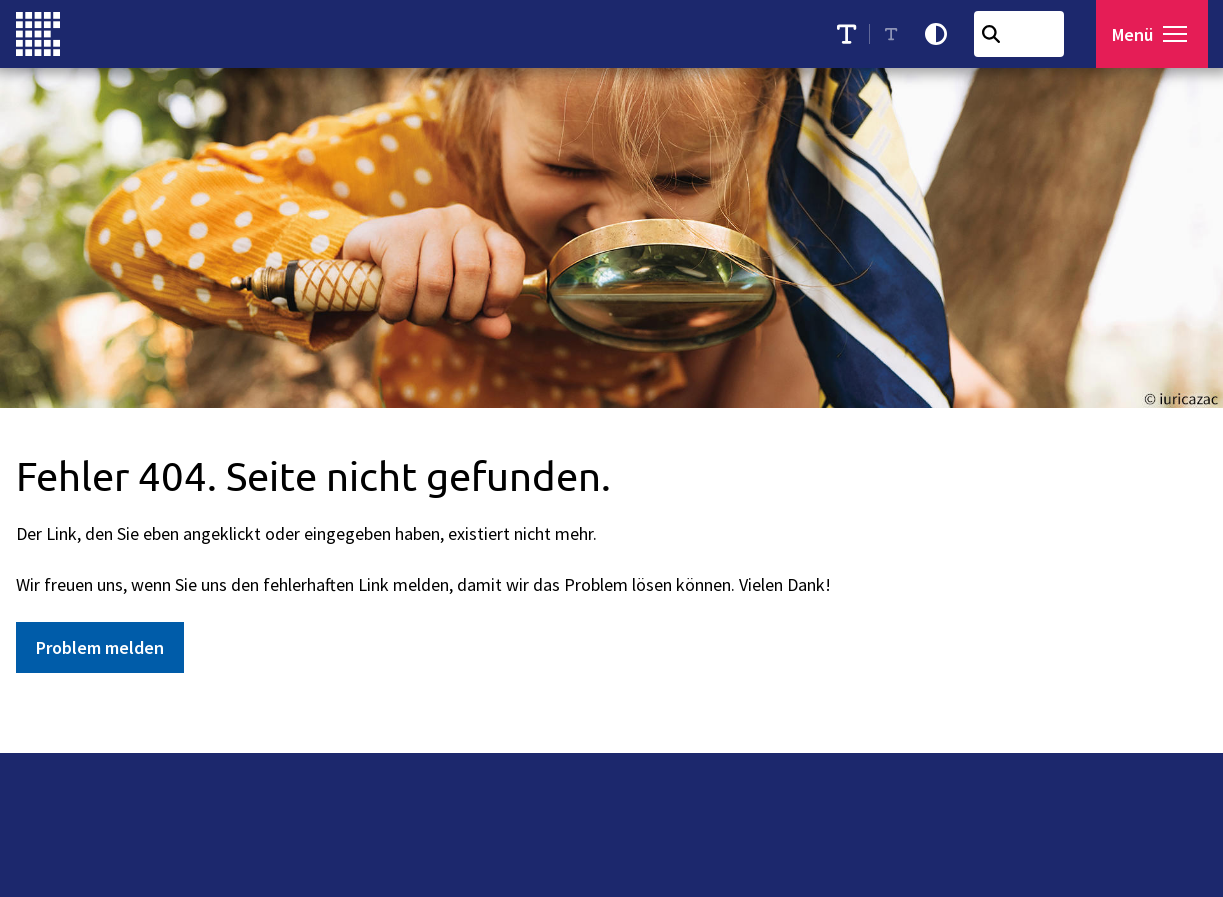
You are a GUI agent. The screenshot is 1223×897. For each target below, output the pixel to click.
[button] (1180, 34)
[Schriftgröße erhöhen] (852, 34)
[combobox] (1024, 34)
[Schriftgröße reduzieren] (897, 34)
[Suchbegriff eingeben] (1024, 34)
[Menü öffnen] (1154, 34)
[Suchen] (996, 34)
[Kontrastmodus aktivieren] (941, 34)
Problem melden (100, 647)
